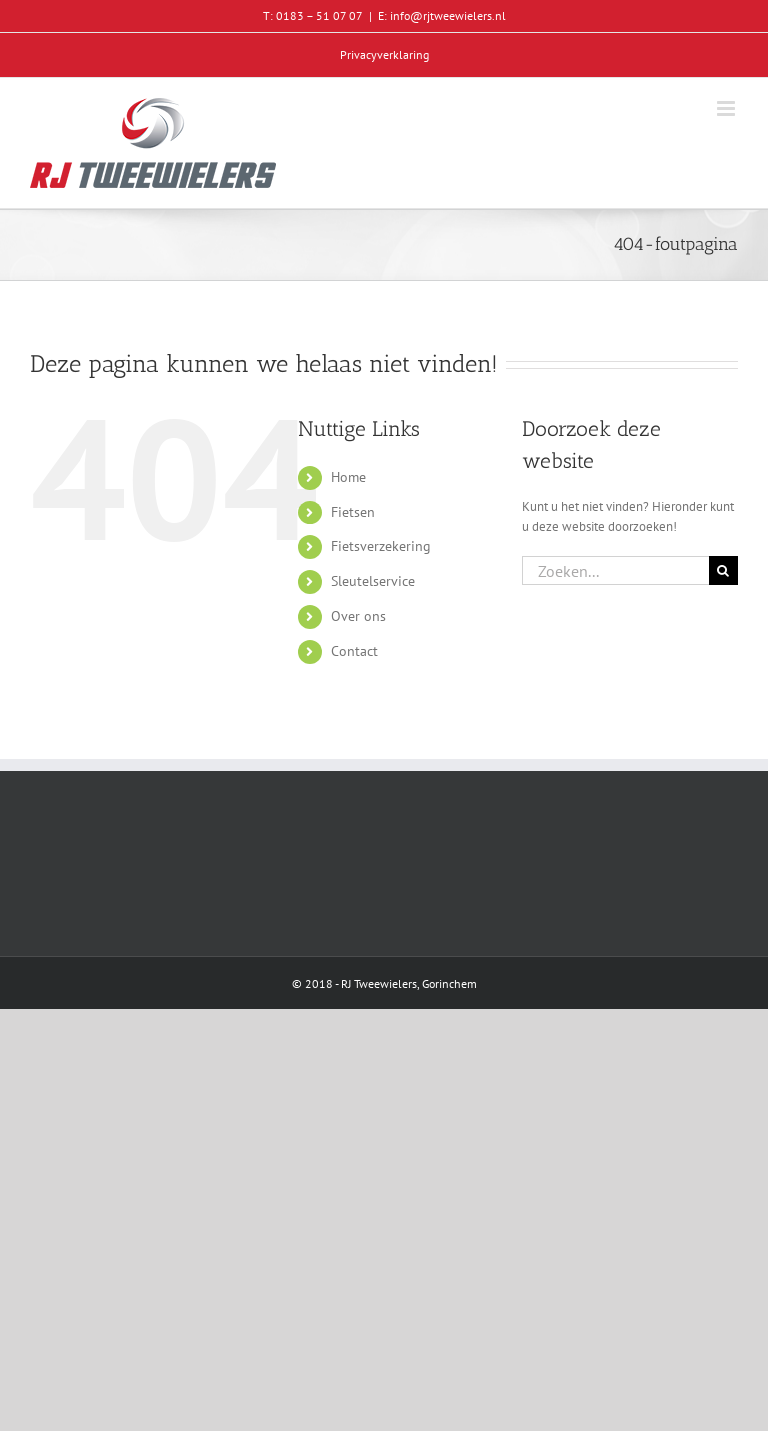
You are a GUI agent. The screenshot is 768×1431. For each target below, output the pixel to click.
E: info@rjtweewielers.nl (442, 15)
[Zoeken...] (615, 570)
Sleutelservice (373, 581)
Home (348, 477)
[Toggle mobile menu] (727, 108)
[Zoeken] (723, 570)
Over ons (358, 616)
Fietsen (353, 512)
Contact (354, 651)
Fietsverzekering (381, 546)
